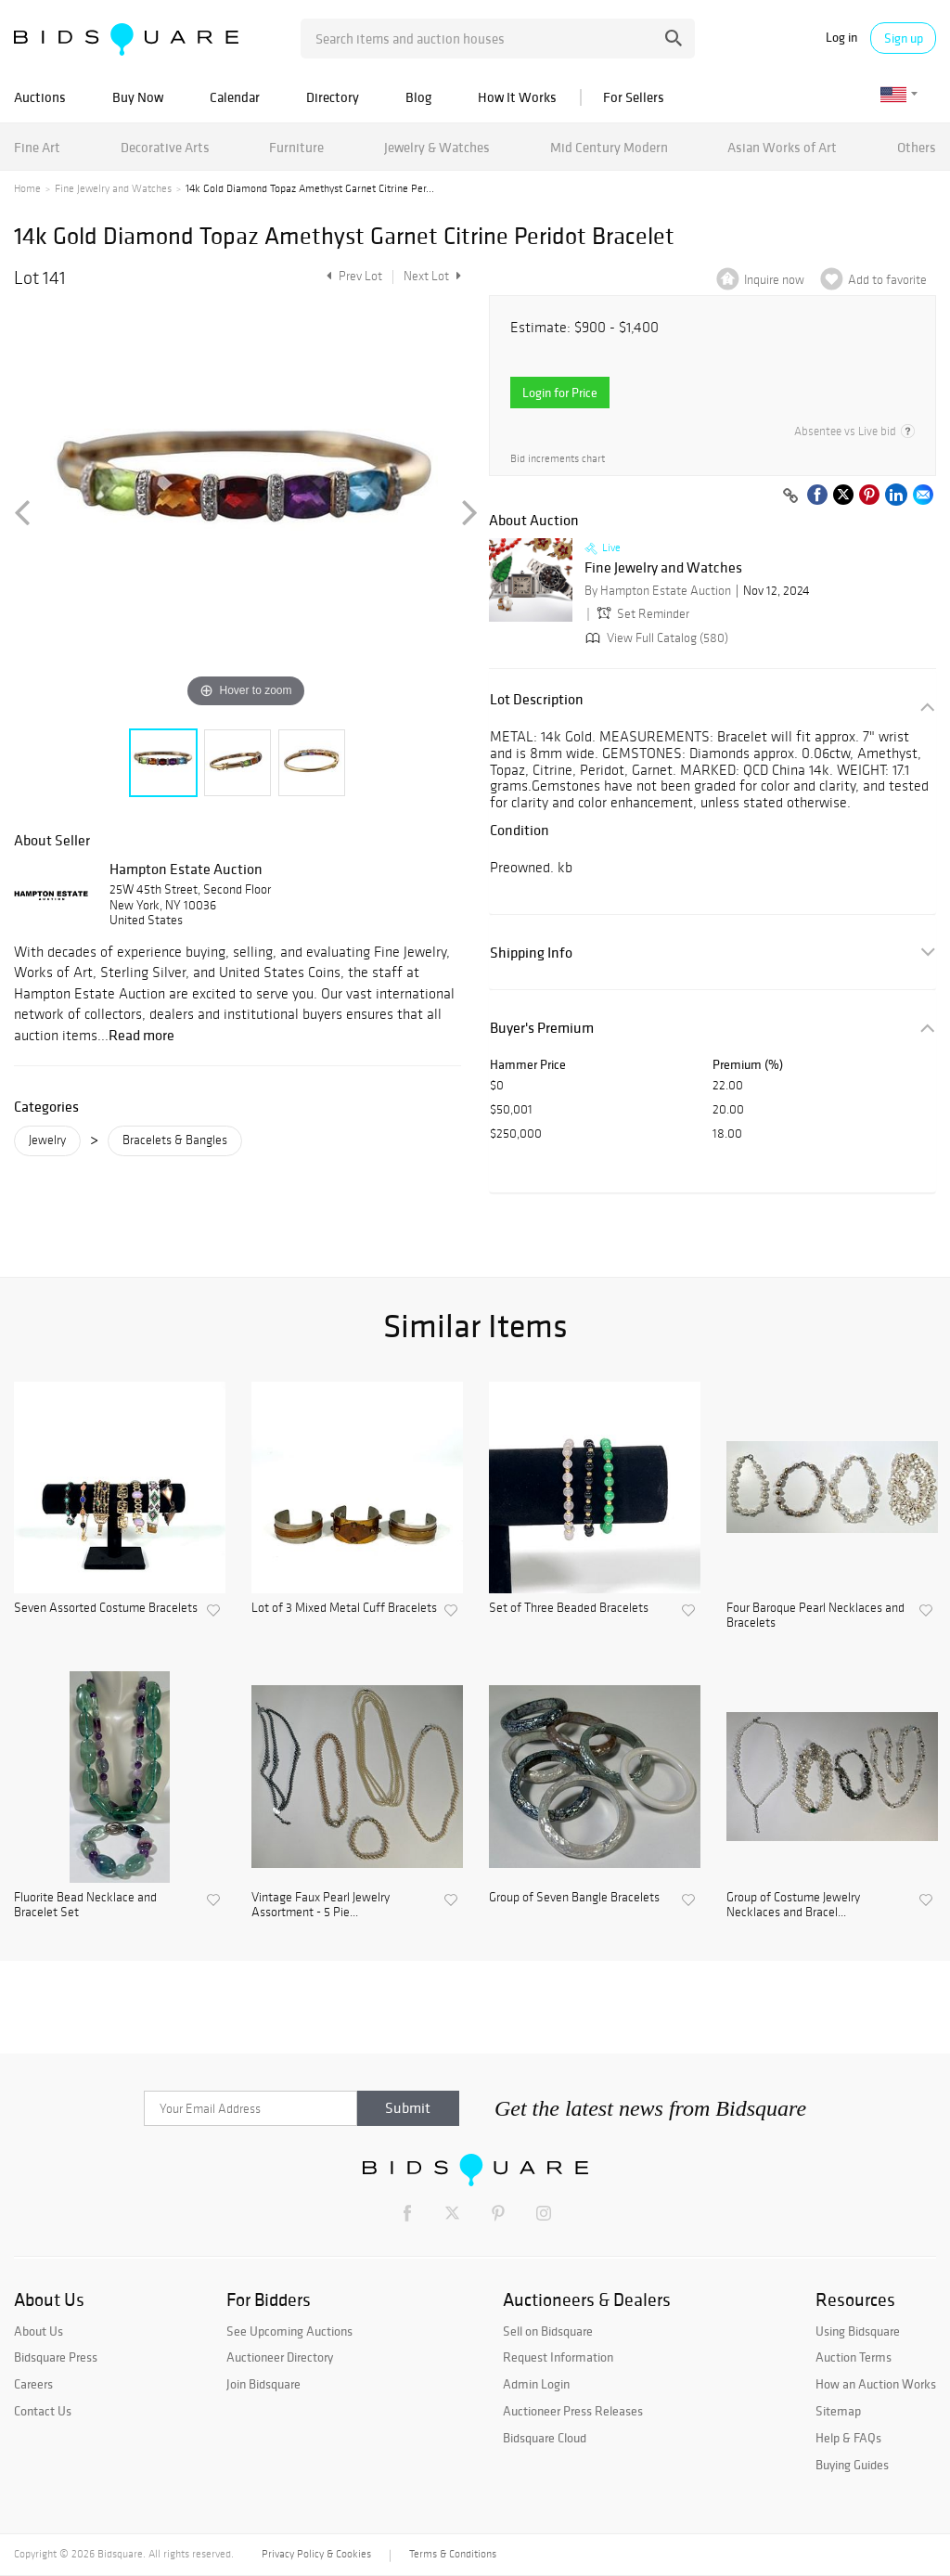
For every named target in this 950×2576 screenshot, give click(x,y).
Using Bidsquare (857, 2331)
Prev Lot (352, 276)
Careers (33, 2384)
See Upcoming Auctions (289, 2331)
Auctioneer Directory (279, 2357)
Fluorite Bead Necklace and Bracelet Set (85, 1905)
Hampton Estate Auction (186, 868)
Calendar (235, 97)
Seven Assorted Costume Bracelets (106, 1608)
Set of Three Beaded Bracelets (568, 1608)
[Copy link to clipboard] (790, 496)
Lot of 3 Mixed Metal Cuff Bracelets (344, 1608)
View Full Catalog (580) (655, 638)
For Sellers (633, 97)
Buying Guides (852, 2464)
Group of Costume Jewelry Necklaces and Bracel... (793, 1905)
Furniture (296, 147)
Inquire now (774, 280)
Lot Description (537, 699)
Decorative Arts (165, 147)
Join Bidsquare (263, 2384)
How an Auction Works (875, 2384)
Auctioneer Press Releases (573, 2410)
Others (916, 147)
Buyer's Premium (542, 1028)
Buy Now (137, 97)
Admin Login (536, 2384)
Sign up (903, 38)
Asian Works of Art (782, 147)
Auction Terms (853, 2357)
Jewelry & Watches (437, 147)
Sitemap (838, 2410)
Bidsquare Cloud (544, 2437)
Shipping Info (531, 952)
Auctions (40, 97)
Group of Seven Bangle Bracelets (574, 1897)
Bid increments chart (557, 459)
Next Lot (432, 276)
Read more (141, 1034)
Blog (418, 97)
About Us (38, 2331)
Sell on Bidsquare (548, 2331)
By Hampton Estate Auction (657, 591)
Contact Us (42, 2410)
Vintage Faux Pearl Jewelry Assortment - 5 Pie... (320, 1905)
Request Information (558, 2357)
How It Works (517, 97)
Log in (841, 38)
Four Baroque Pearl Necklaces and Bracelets (815, 1616)
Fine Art (37, 147)
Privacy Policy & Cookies (316, 2553)
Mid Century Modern (609, 147)
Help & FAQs (848, 2437)
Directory (332, 97)
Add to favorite (887, 280)
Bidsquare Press (55, 2357)
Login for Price (559, 392)
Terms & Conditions (452, 2553)
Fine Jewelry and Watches (113, 188)
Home (27, 188)
